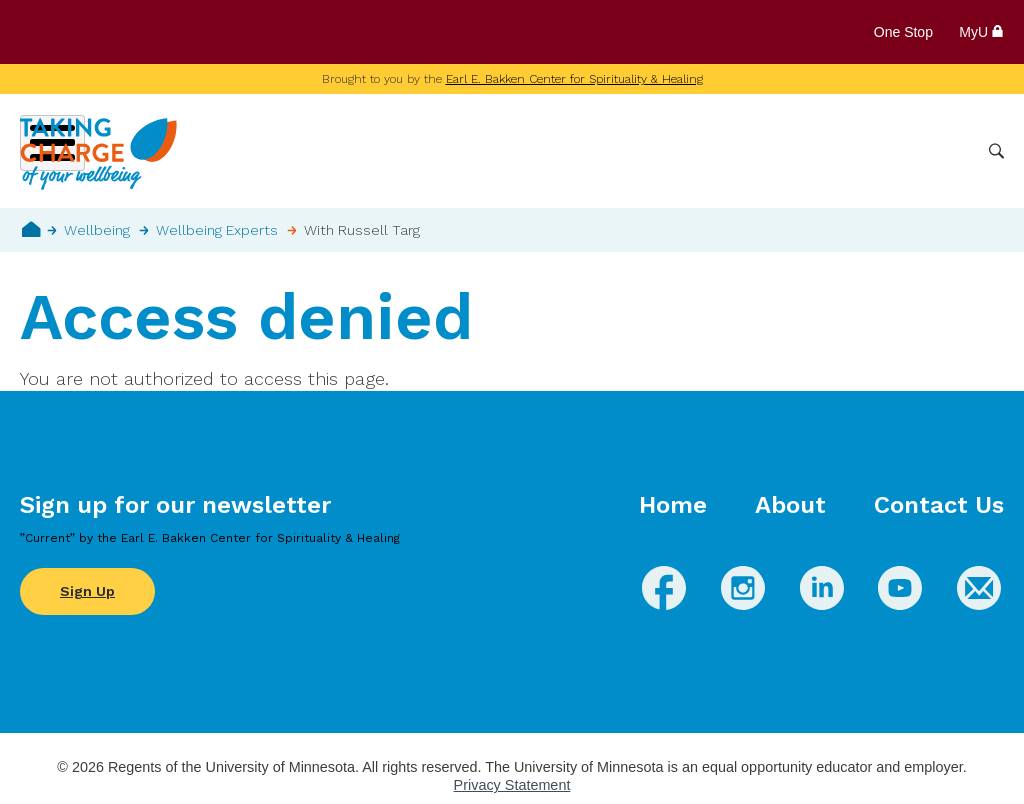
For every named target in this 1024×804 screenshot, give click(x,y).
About (790, 505)
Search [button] (996, 151)
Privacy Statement (512, 785)
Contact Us (939, 505)
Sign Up (87, 591)
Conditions (573, 151)
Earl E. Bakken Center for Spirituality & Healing (574, 79)
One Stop (903, 32)
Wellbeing (475, 151)
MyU (981, 32)
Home (31, 229)
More (947, 151)
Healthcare (866, 151)
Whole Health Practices (719, 151)
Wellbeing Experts (217, 230)
